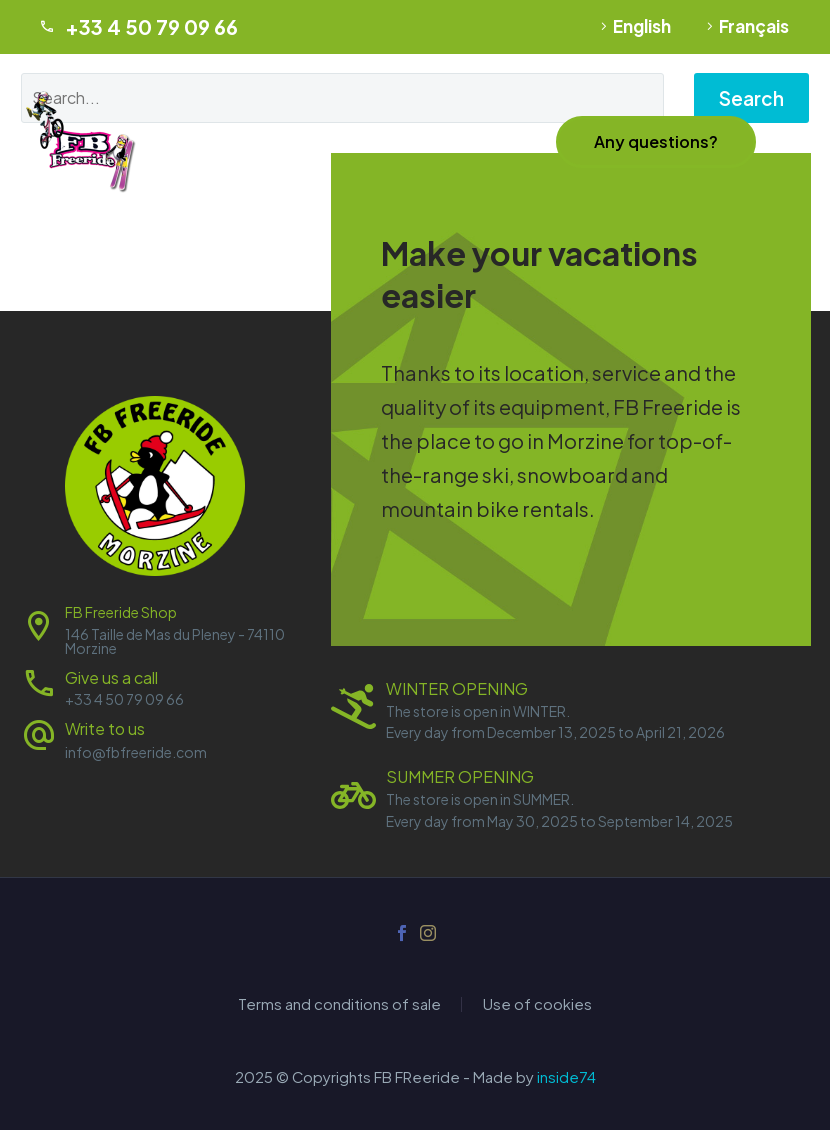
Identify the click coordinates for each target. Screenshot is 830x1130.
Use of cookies (537, 1004)
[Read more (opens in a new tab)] (155, 737)
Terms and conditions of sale (339, 1004)
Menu (795, 142)
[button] (656, 142)
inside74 (566, 1077)
